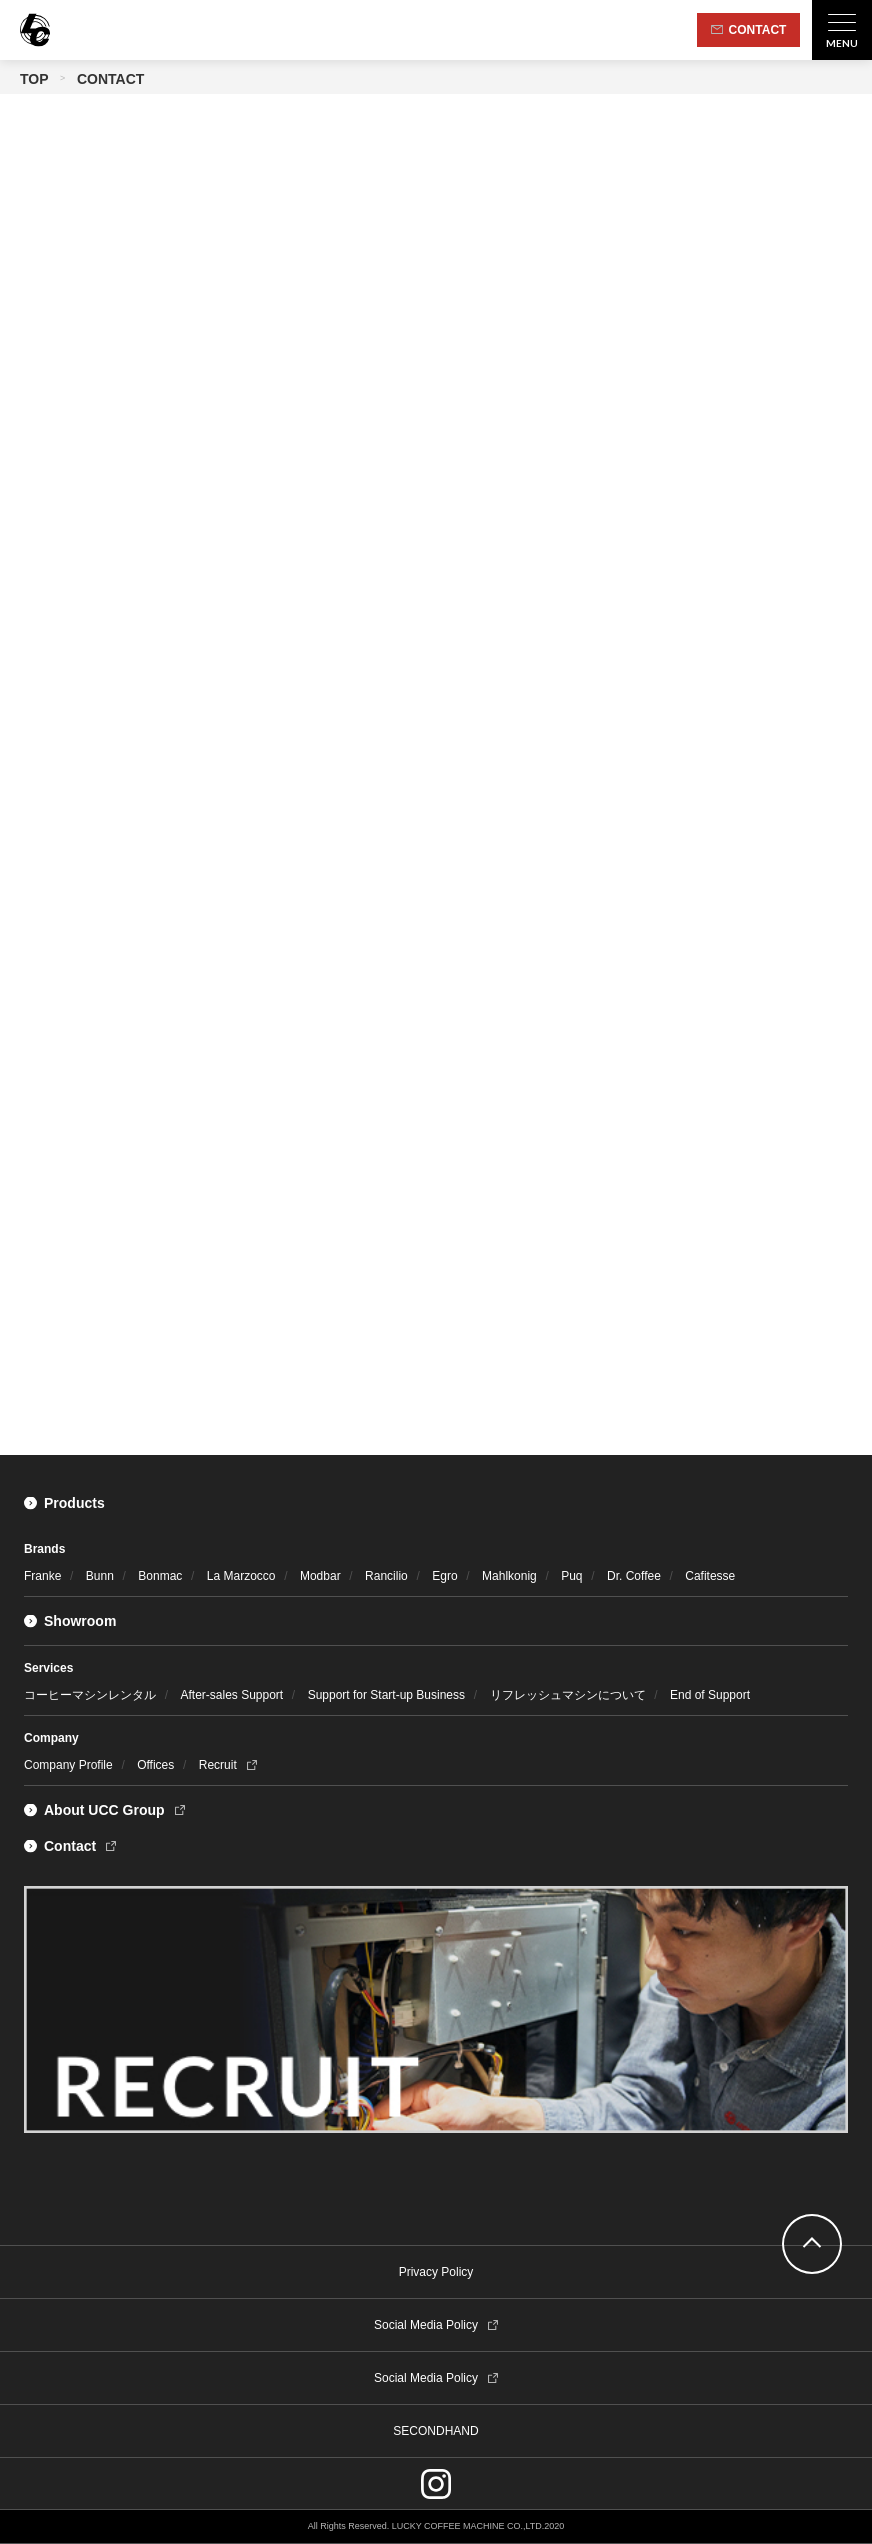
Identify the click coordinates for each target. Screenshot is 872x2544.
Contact (70, 1846)
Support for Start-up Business (386, 1695)
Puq (571, 1576)
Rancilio (386, 1576)
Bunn (100, 1576)
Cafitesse (710, 1576)
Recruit (218, 1765)
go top (812, 2244)
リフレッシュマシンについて (568, 1695)
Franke (42, 1576)
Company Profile (68, 1765)
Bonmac (160, 1576)
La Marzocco (241, 1576)
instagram (436, 2484)
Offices (155, 1765)
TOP (34, 79)
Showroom (80, 1621)
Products (74, 1503)
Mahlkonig (509, 1576)
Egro (444, 1576)
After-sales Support (231, 1695)
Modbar (320, 1576)
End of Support (710, 1695)
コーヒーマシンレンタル (90, 1695)
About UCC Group (104, 1810)
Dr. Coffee (634, 1576)
